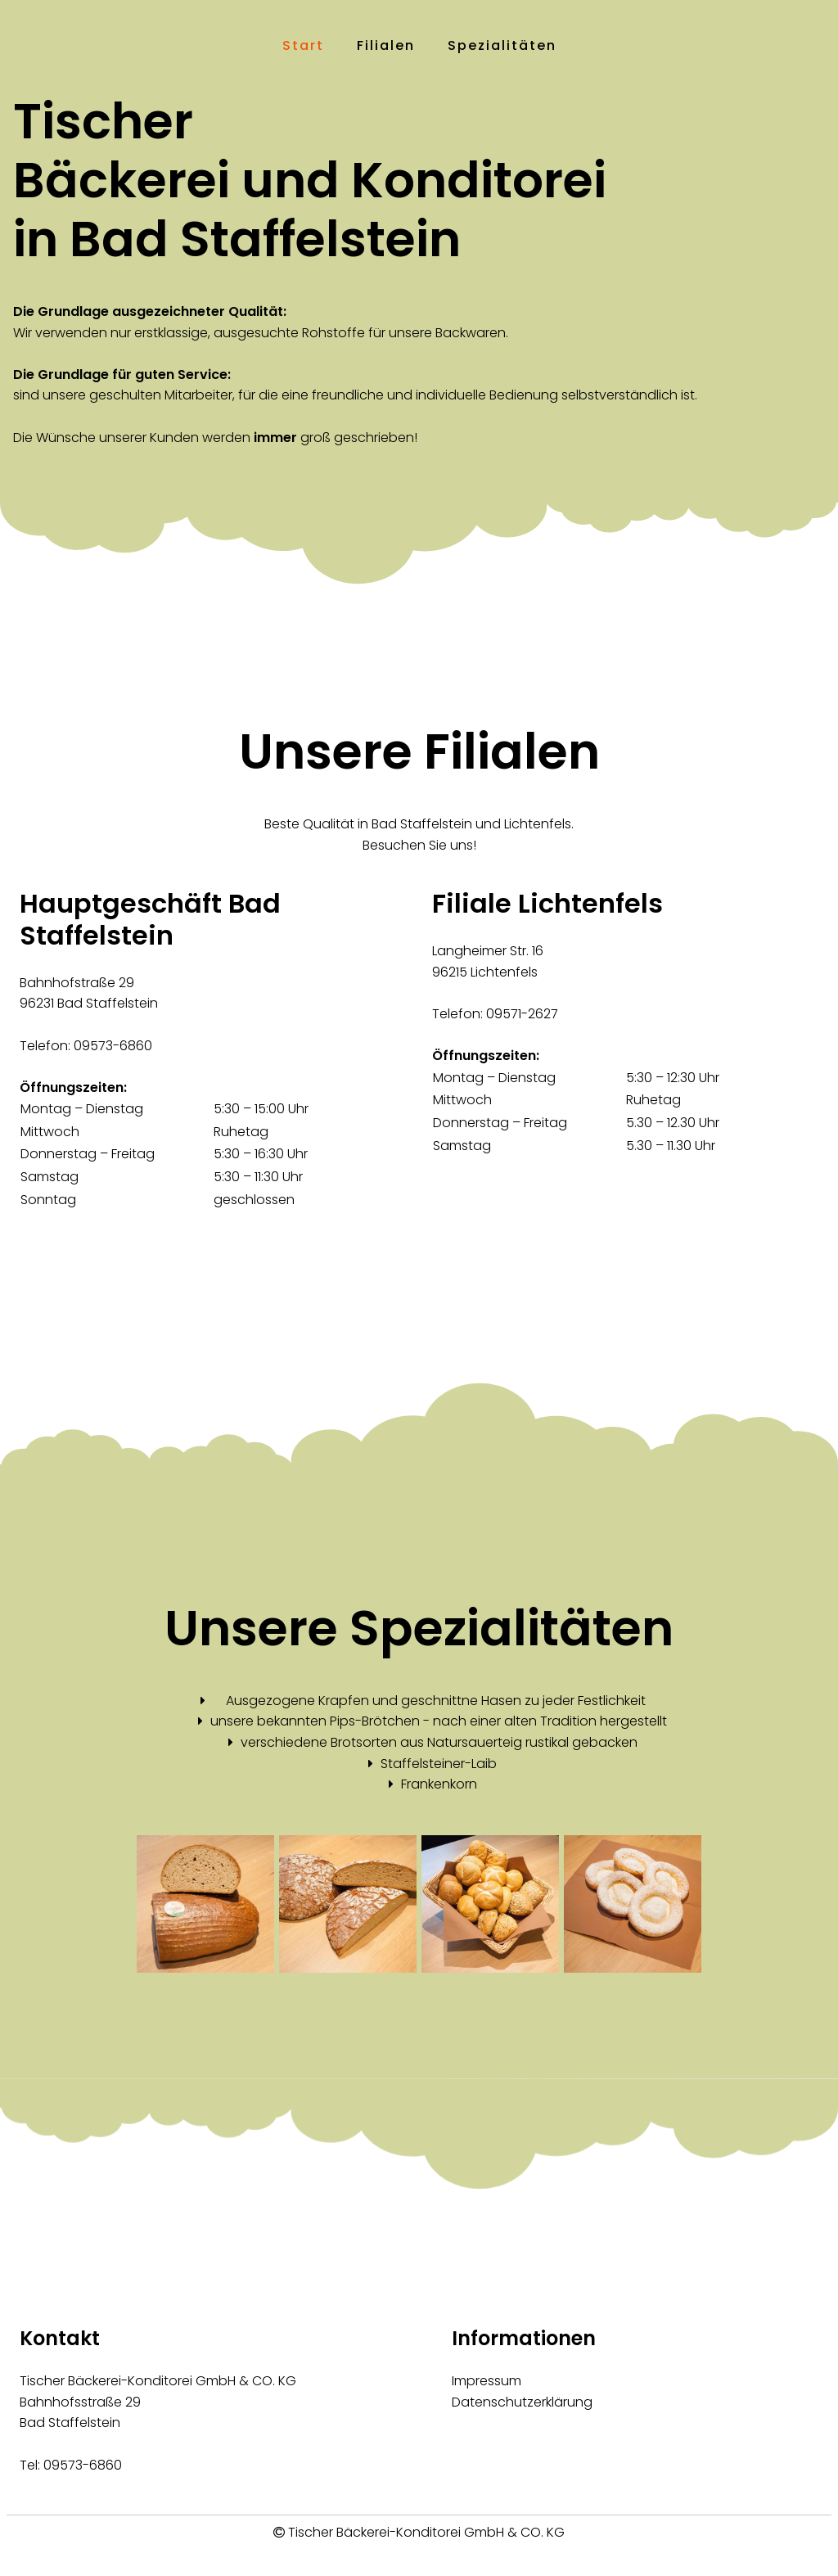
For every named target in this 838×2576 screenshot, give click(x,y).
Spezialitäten (502, 45)
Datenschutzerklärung (522, 2402)
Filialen (386, 45)
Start (303, 45)
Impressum (486, 2380)
